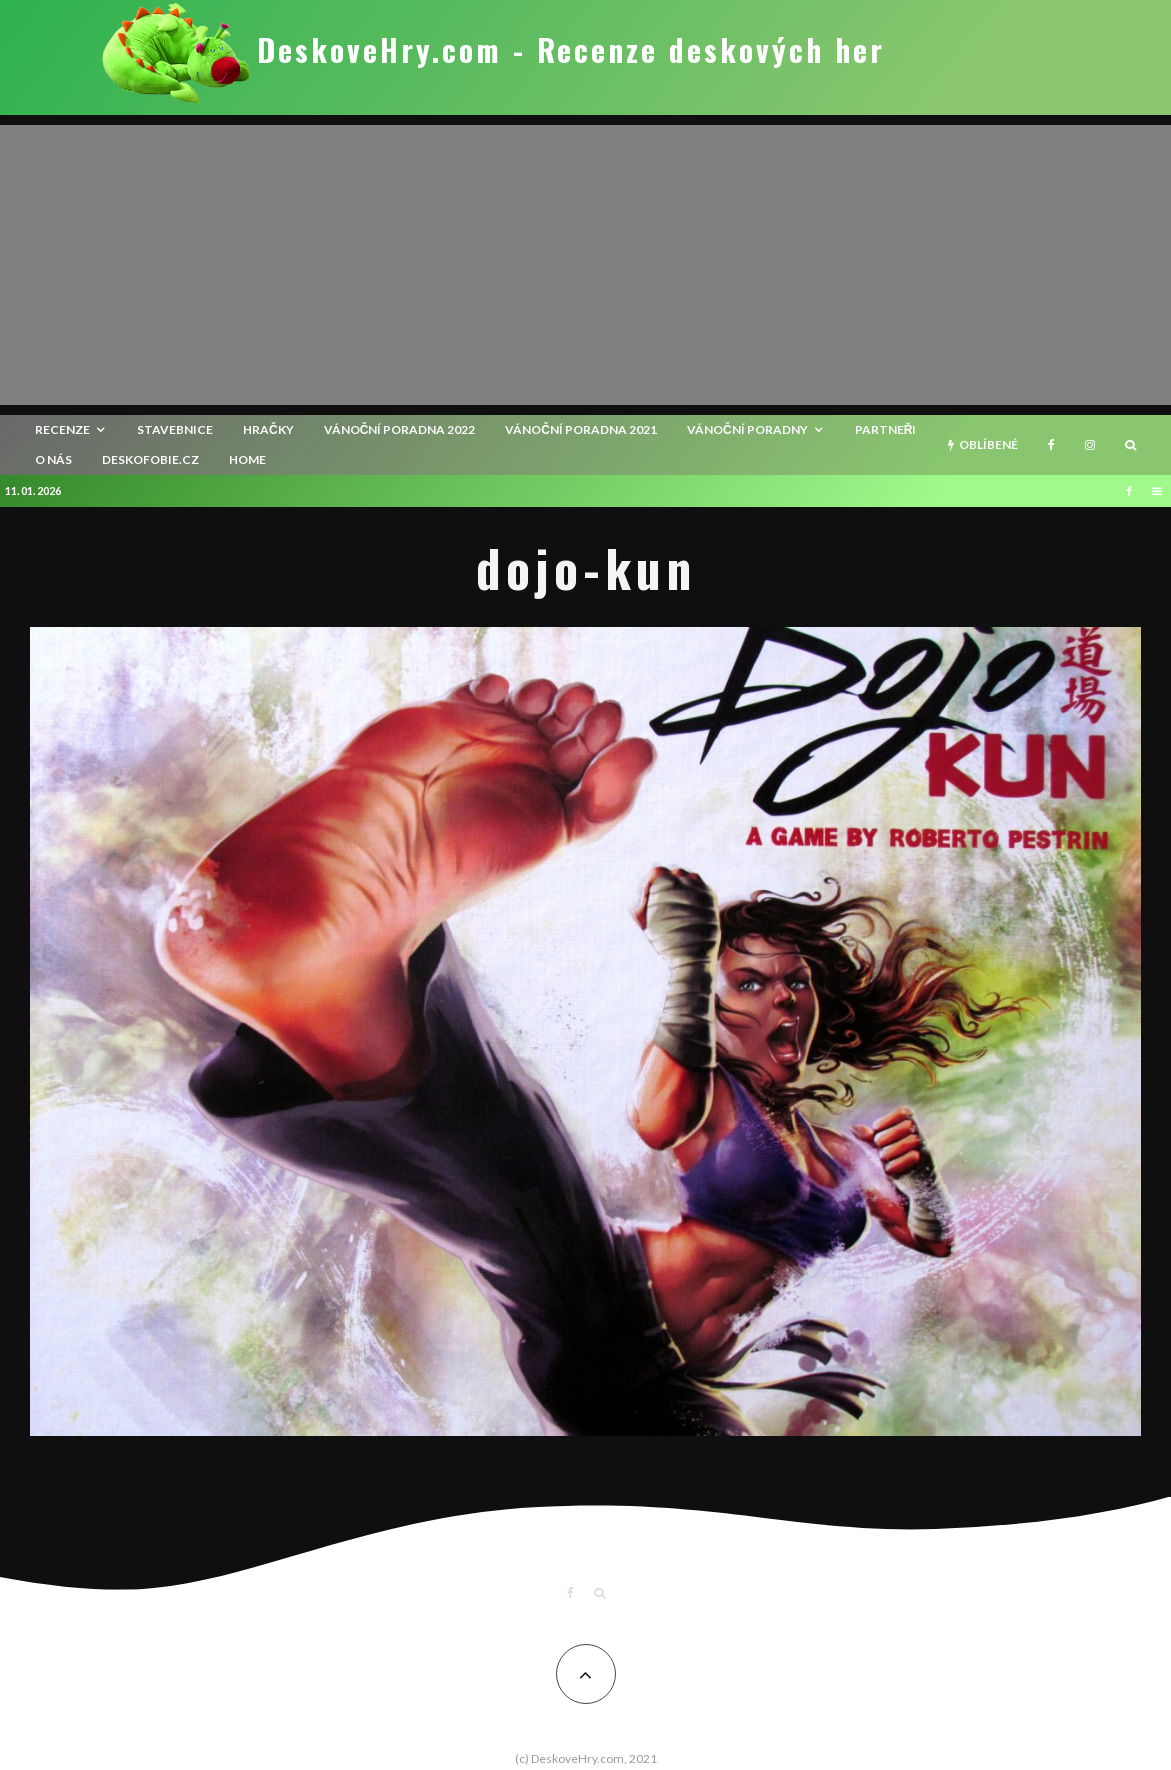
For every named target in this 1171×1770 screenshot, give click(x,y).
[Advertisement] (585, 265)
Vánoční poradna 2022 (400, 429)
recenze (62, 429)
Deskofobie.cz (150, 459)
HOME (247, 459)
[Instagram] (1090, 445)
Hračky (268, 429)
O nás (53, 459)
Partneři (886, 429)
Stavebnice (175, 429)
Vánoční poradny (747, 429)
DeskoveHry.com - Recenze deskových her (571, 50)
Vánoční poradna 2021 (581, 429)
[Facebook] (1051, 445)
